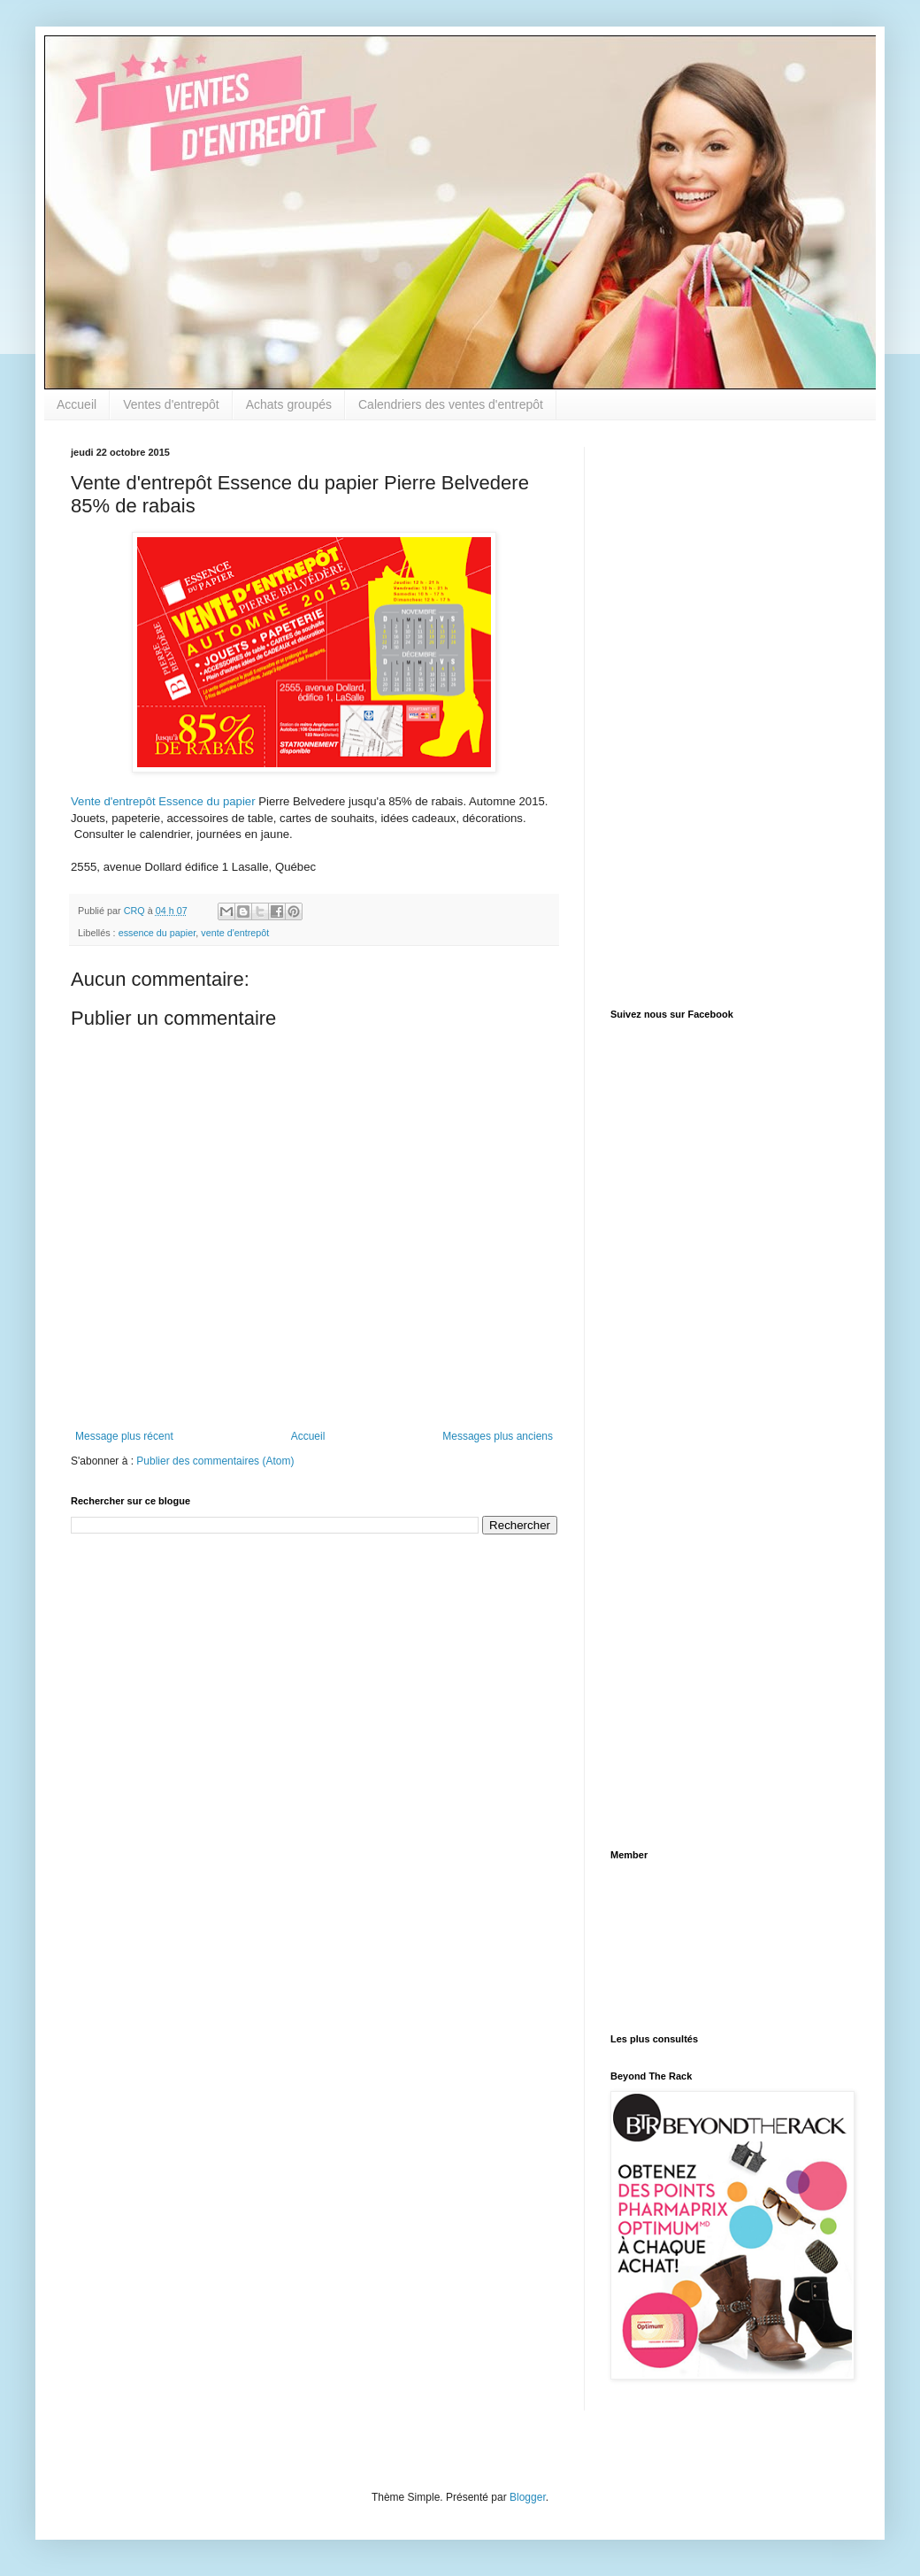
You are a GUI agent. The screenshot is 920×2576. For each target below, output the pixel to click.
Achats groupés (289, 404)
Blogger (528, 2497)
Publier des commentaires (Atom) (215, 1461)
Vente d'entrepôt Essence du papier (163, 801)
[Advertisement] (675, 712)
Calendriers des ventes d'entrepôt (450, 404)
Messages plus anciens (497, 1436)
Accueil (76, 404)
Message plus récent (124, 1436)
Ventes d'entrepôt (171, 404)
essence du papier (157, 932)
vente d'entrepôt (235, 932)
